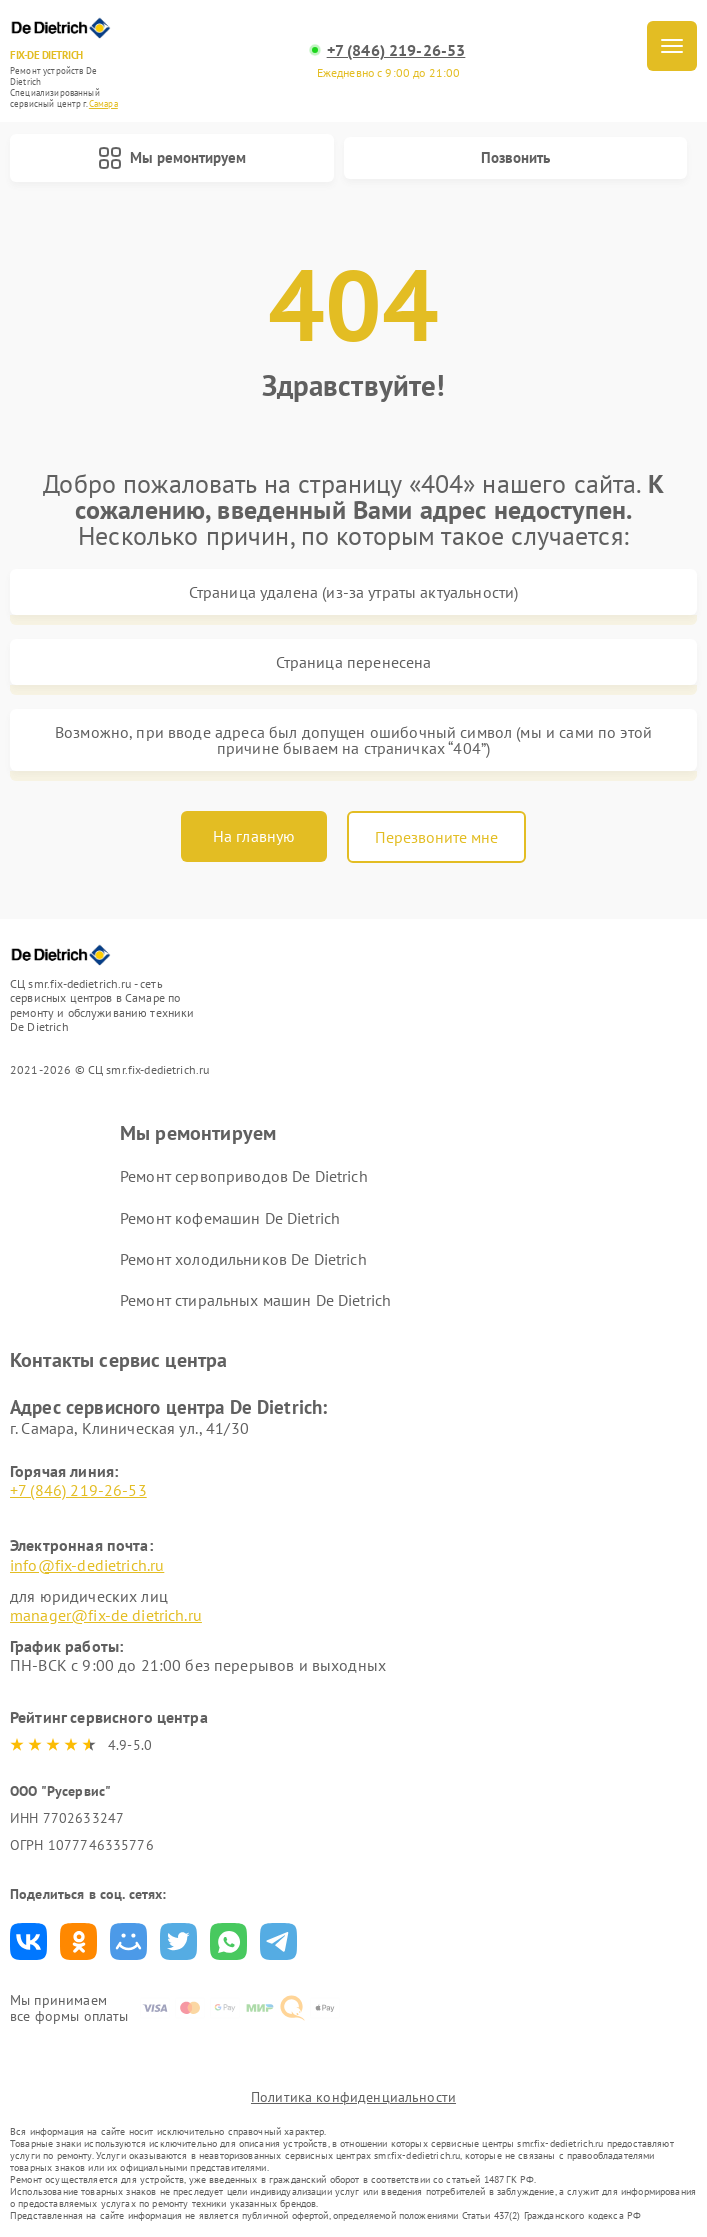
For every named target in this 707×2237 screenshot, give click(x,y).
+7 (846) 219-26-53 (396, 50)
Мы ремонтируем (172, 158)
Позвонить (515, 157)
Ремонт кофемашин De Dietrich (230, 1218)
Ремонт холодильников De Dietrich (243, 1259)
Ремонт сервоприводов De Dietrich (244, 1176)
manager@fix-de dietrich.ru (106, 1615)
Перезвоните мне (436, 837)
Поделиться (28, 1941)
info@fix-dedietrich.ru (87, 1565)
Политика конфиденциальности (353, 2097)
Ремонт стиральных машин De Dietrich (255, 1300)
